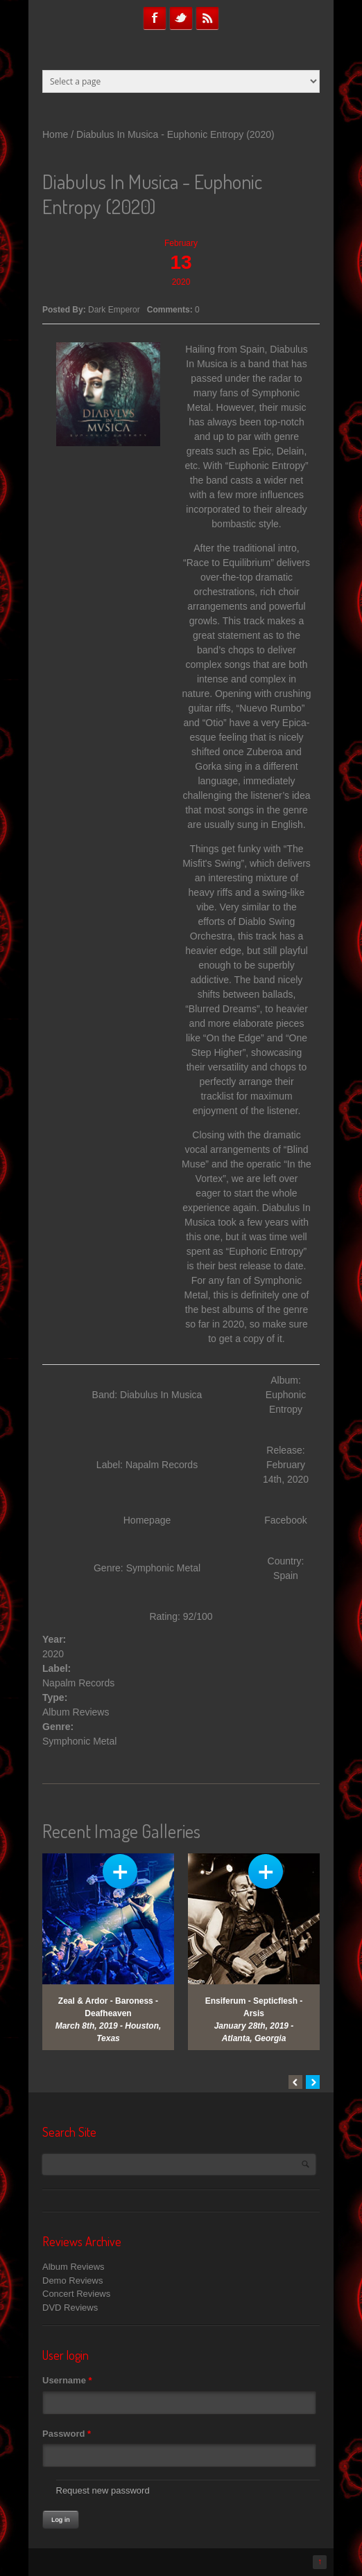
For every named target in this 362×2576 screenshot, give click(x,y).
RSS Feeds (207, 18)
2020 (53, 1653)
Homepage (147, 1520)
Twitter (181, 18)
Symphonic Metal (79, 1741)
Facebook (155, 18)
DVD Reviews (70, 2307)
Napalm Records (78, 1682)
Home (55, 134)
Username (67, 2380)
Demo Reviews (72, 2280)
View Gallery (120, 1871)
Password (66, 2433)
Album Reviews (75, 1712)
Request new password (103, 2490)
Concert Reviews (76, 2293)
